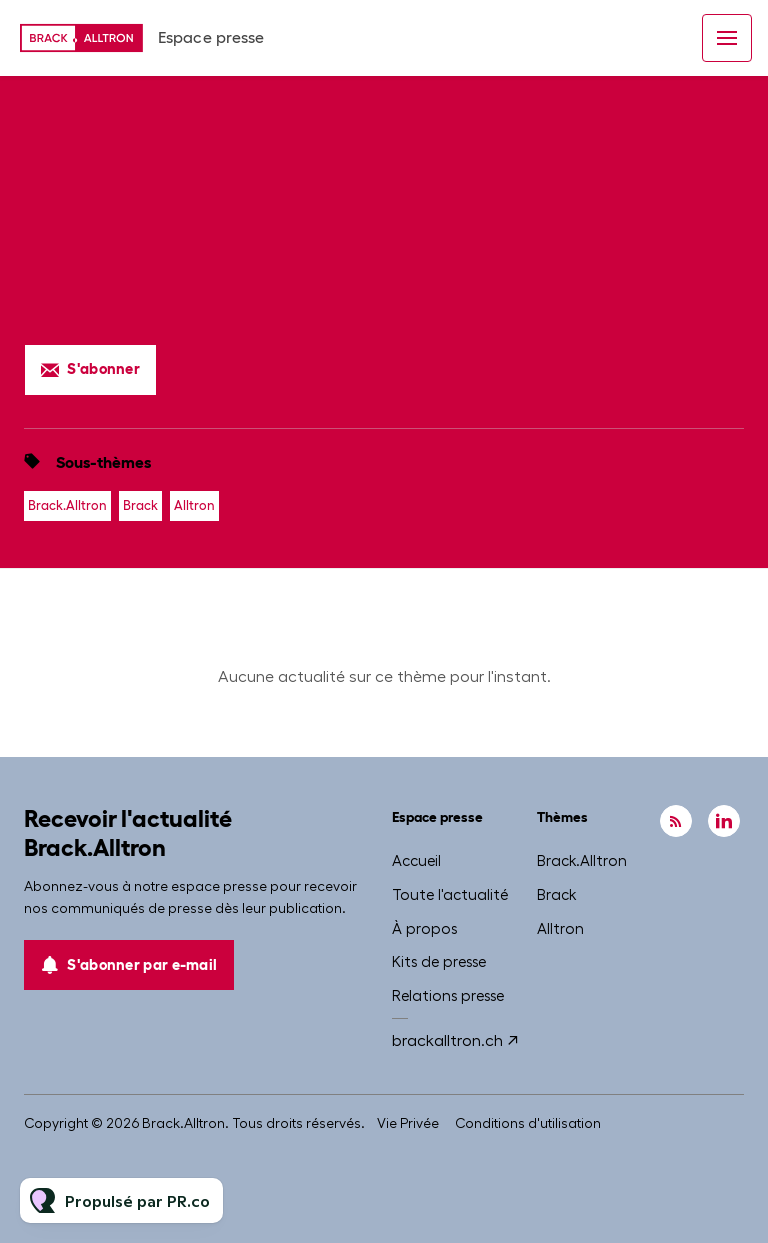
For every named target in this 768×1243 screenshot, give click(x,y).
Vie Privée (408, 1123)
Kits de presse (439, 962)
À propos (424, 929)
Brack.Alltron (67, 505)
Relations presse (448, 996)
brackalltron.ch (447, 1040)
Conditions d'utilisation (528, 1123)
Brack (140, 505)
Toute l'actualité (450, 895)
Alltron (194, 505)
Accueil (416, 861)
